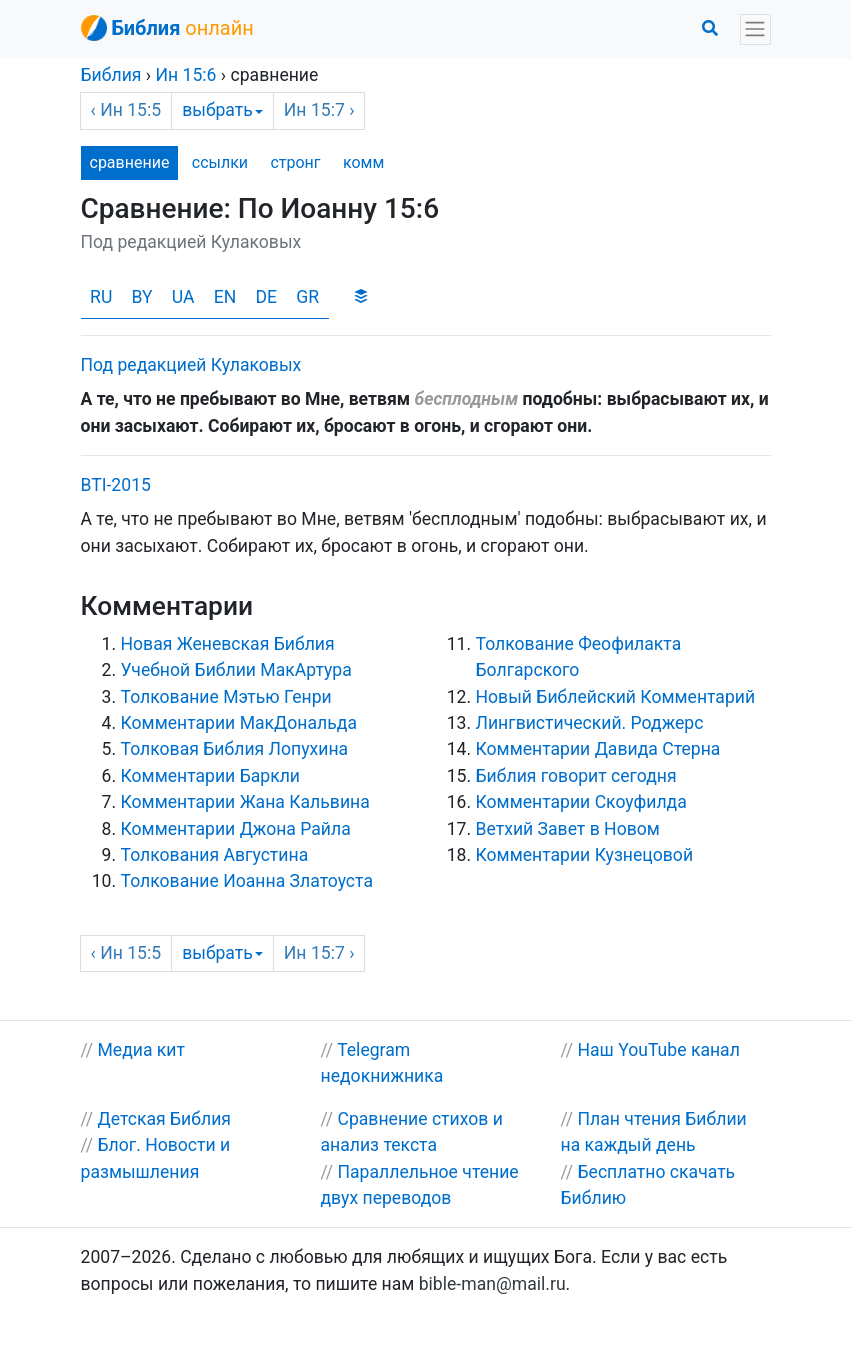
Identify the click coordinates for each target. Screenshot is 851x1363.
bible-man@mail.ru (492, 1284)
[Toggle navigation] (755, 29)
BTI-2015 (116, 485)
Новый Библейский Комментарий (616, 697)
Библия (111, 75)
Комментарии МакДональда (239, 723)
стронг (295, 162)
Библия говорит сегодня (576, 776)
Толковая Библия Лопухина (235, 749)
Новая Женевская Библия (228, 644)
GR (307, 297)
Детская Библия (164, 1119)
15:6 (185, 75)
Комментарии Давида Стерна (598, 749)
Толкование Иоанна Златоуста (247, 881)
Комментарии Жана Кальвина (245, 802)
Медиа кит (141, 1050)
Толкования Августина (215, 855)
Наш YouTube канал (658, 1050)
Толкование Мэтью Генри (226, 697)
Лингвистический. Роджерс (590, 723)
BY (142, 297)
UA (183, 297)
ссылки (220, 162)
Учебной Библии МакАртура (236, 670)
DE (266, 297)
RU (101, 297)
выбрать (222, 110)
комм (363, 162)
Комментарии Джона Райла (236, 829)
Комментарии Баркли (211, 776)
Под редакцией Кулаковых (191, 365)
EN (225, 297)
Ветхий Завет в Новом (568, 829)
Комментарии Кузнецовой (585, 855)
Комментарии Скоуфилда (581, 802)
